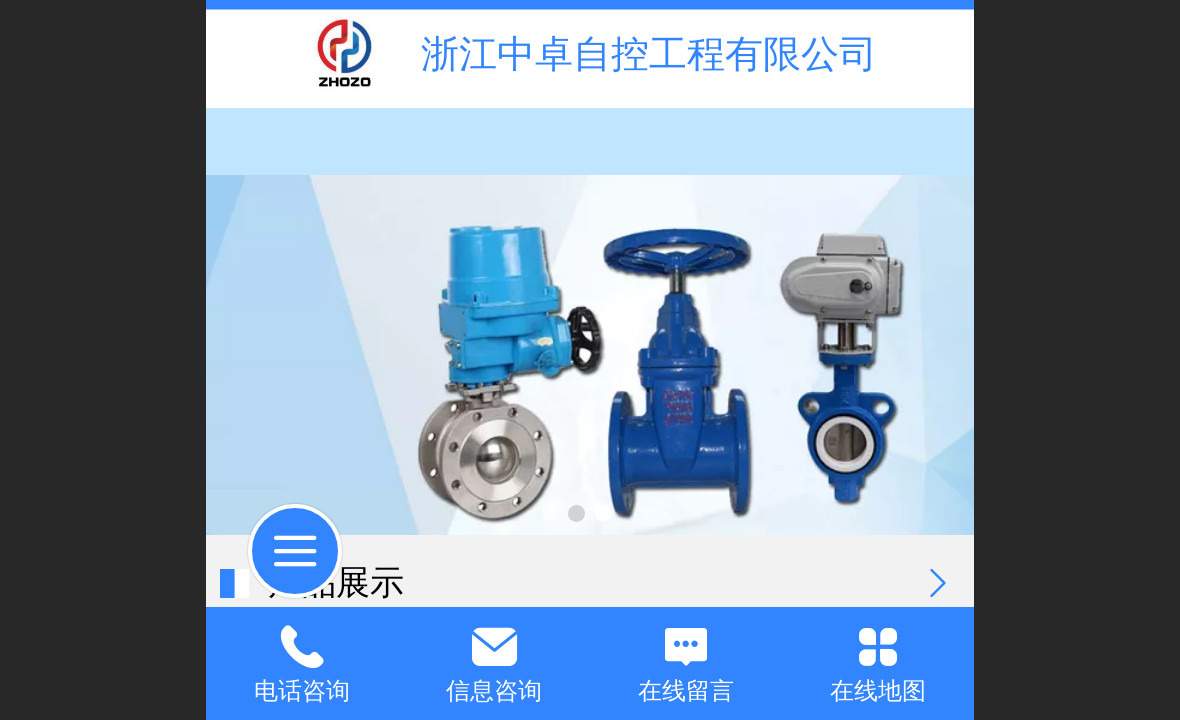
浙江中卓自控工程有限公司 (649, 53)
